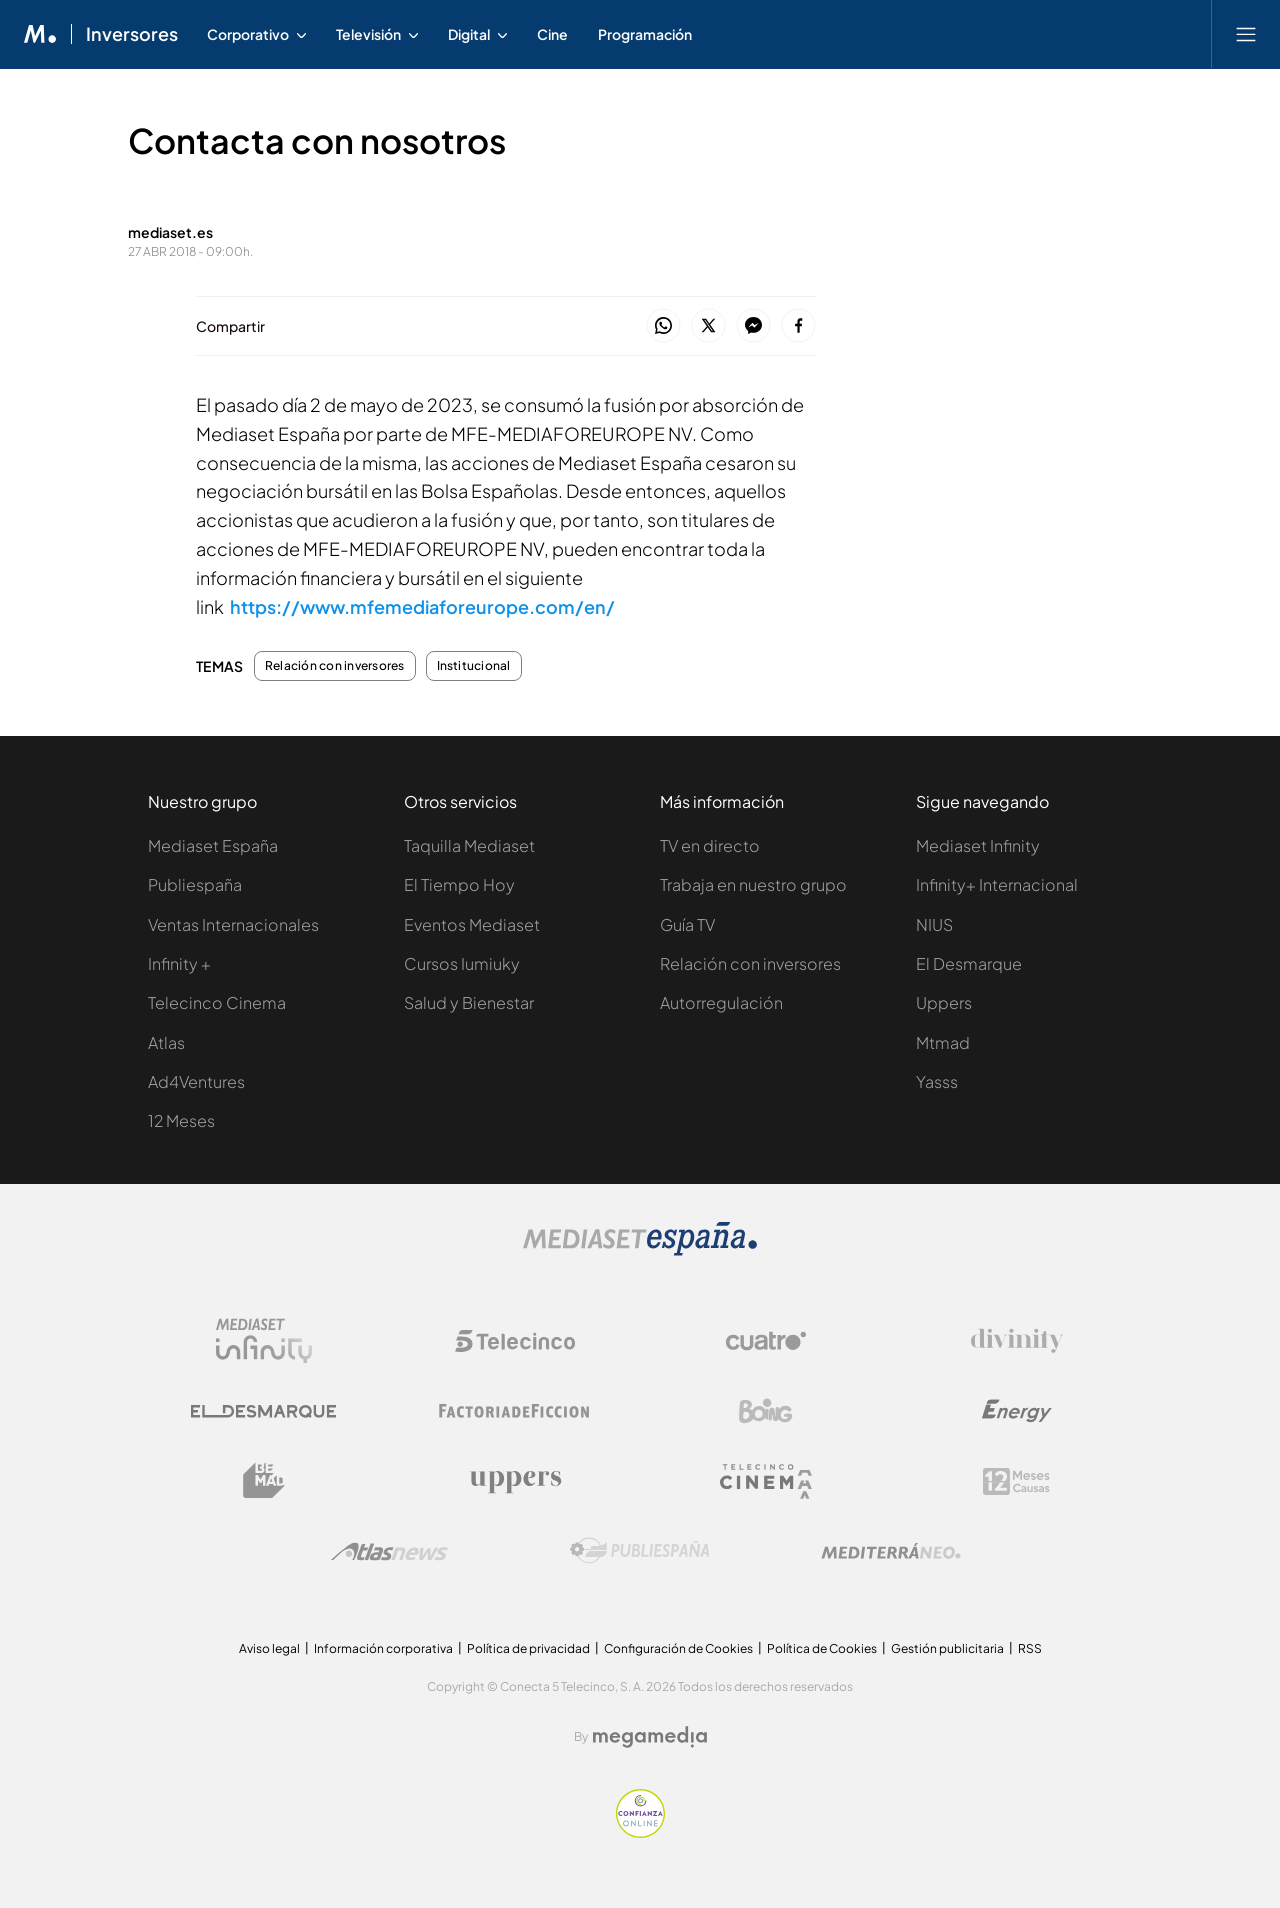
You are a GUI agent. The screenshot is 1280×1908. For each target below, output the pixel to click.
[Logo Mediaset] (640, 1250)
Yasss (937, 1081)
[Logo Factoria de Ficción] (515, 1411)
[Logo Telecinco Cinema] (766, 1481)
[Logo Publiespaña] (640, 1551)
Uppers (944, 1002)
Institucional (474, 666)
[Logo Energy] (1017, 1411)
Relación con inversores (335, 666)
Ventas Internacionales (233, 924)
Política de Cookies (822, 1648)
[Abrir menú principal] (1246, 34)
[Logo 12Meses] (1016, 1481)
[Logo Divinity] (1017, 1341)
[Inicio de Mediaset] (40, 34)
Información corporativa (383, 1648)
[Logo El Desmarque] (263, 1411)
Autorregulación (721, 1002)
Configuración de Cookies (678, 1648)
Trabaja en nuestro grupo (753, 884)
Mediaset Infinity (978, 845)
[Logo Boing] (766, 1411)
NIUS (934, 924)
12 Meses (181, 1120)
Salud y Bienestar (469, 1002)
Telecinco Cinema (217, 1002)
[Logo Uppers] (515, 1481)
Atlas (166, 1042)
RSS (1030, 1648)
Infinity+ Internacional (997, 884)
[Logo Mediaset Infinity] (264, 1341)
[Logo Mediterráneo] (891, 1551)
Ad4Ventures (196, 1081)
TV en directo (710, 845)
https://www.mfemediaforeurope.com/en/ (422, 606)
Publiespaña (195, 884)
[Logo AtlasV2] (389, 1551)
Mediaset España (213, 845)
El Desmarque (969, 963)
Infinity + (179, 963)
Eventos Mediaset (472, 924)
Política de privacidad (528, 1648)
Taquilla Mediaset (469, 845)
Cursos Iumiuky (462, 963)
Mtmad (943, 1042)
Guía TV (687, 924)
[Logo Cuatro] (766, 1341)
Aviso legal (269, 1648)
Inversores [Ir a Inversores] (132, 34)
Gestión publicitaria (947, 1648)
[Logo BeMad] (264, 1481)
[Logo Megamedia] (650, 1737)
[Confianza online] (640, 1832)
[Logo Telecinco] (515, 1341)
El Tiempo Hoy (459, 884)
